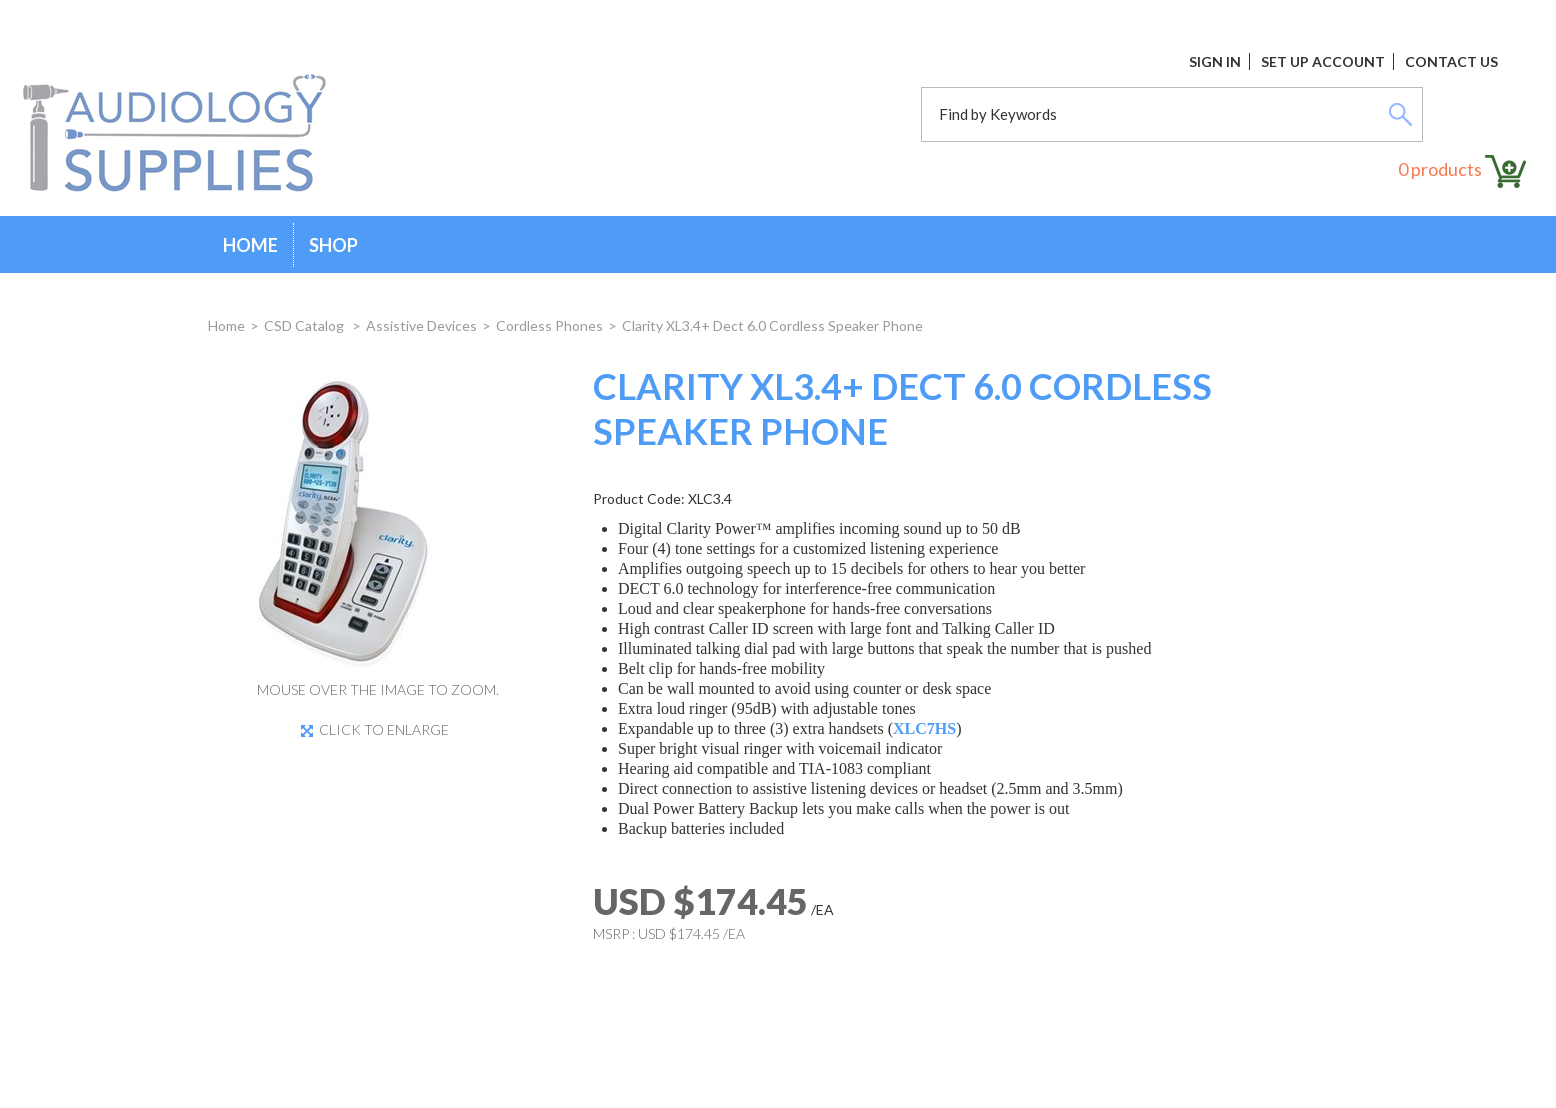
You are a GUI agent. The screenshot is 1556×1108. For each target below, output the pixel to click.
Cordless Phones (549, 325)
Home (250, 245)
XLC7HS (924, 728)
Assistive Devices (421, 325)
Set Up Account (1323, 61)
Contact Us (1451, 61)
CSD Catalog (305, 325)
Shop (333, 245)
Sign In (1215, 61)
